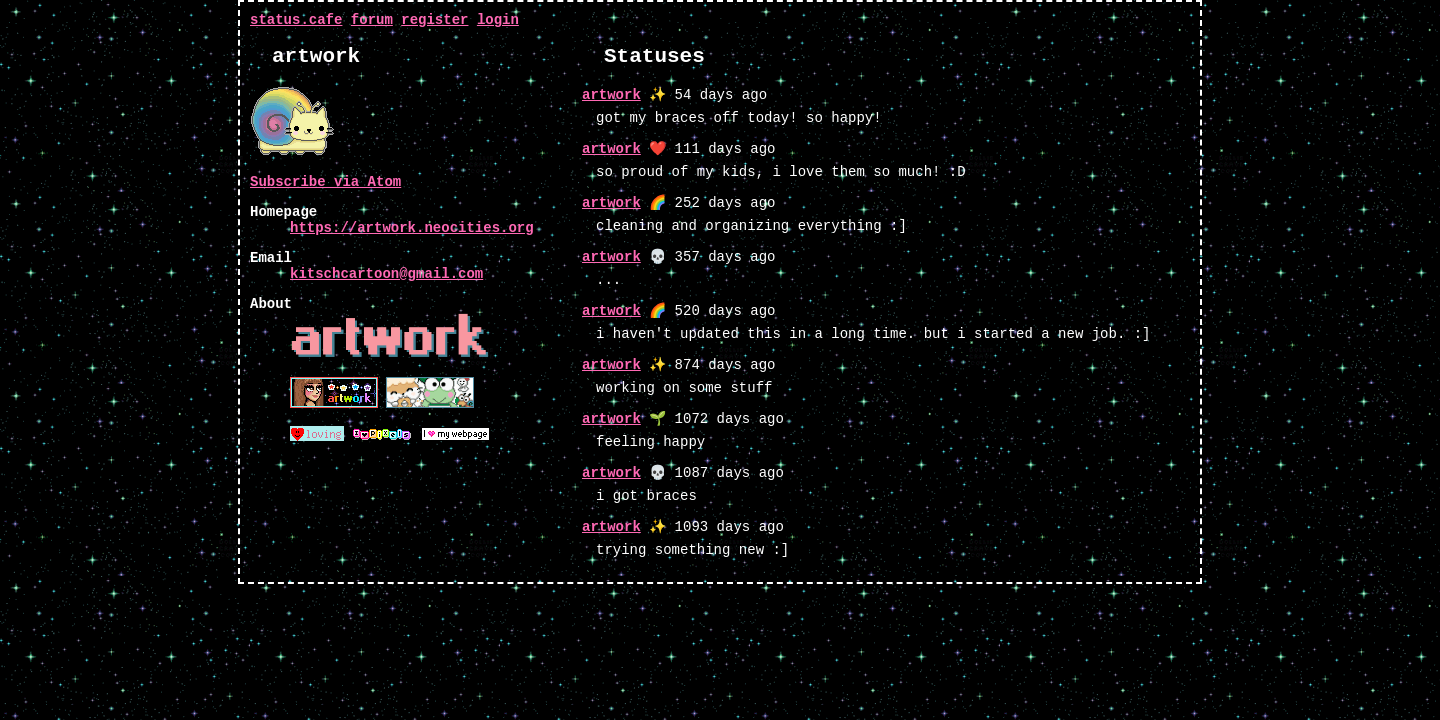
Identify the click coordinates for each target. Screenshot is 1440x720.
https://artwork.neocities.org (412, 228)
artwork (611, 95)
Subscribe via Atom (325, 182)
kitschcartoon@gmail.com (386, 274)
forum (372, 20)
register (434, 20)
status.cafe (296, 20)
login (498, 20)
